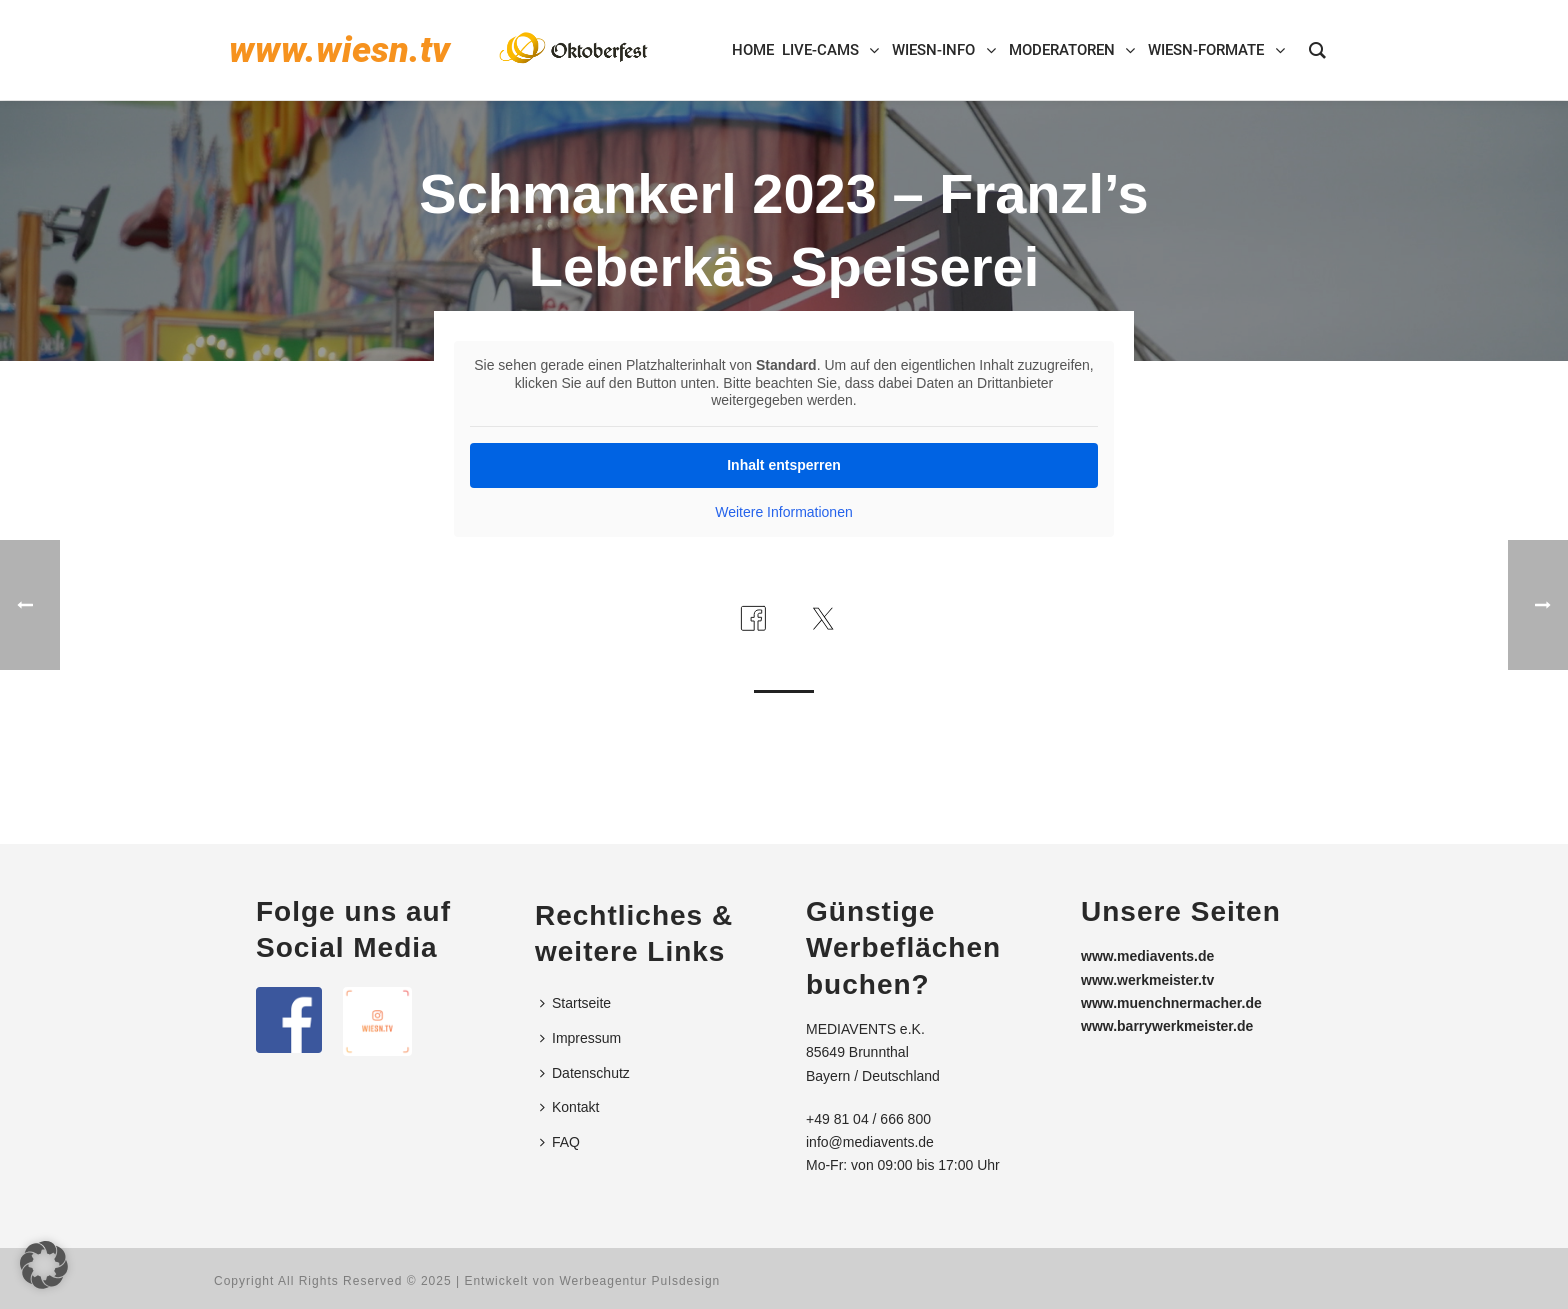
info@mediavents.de (870, 1142)
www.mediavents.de (1147, 956)
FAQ (560, 1142)
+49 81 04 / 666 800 (868, 1119)
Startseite (575, 1003)
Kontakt (569, 1107)
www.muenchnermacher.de (1171, 1003)
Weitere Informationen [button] (783, 512)
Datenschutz (585, 1073)
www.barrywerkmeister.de (1167, 1026)
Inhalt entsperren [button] (784, 465)
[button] (44, 1265)
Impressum (580, 1038)
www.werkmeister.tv (1147, 980)
